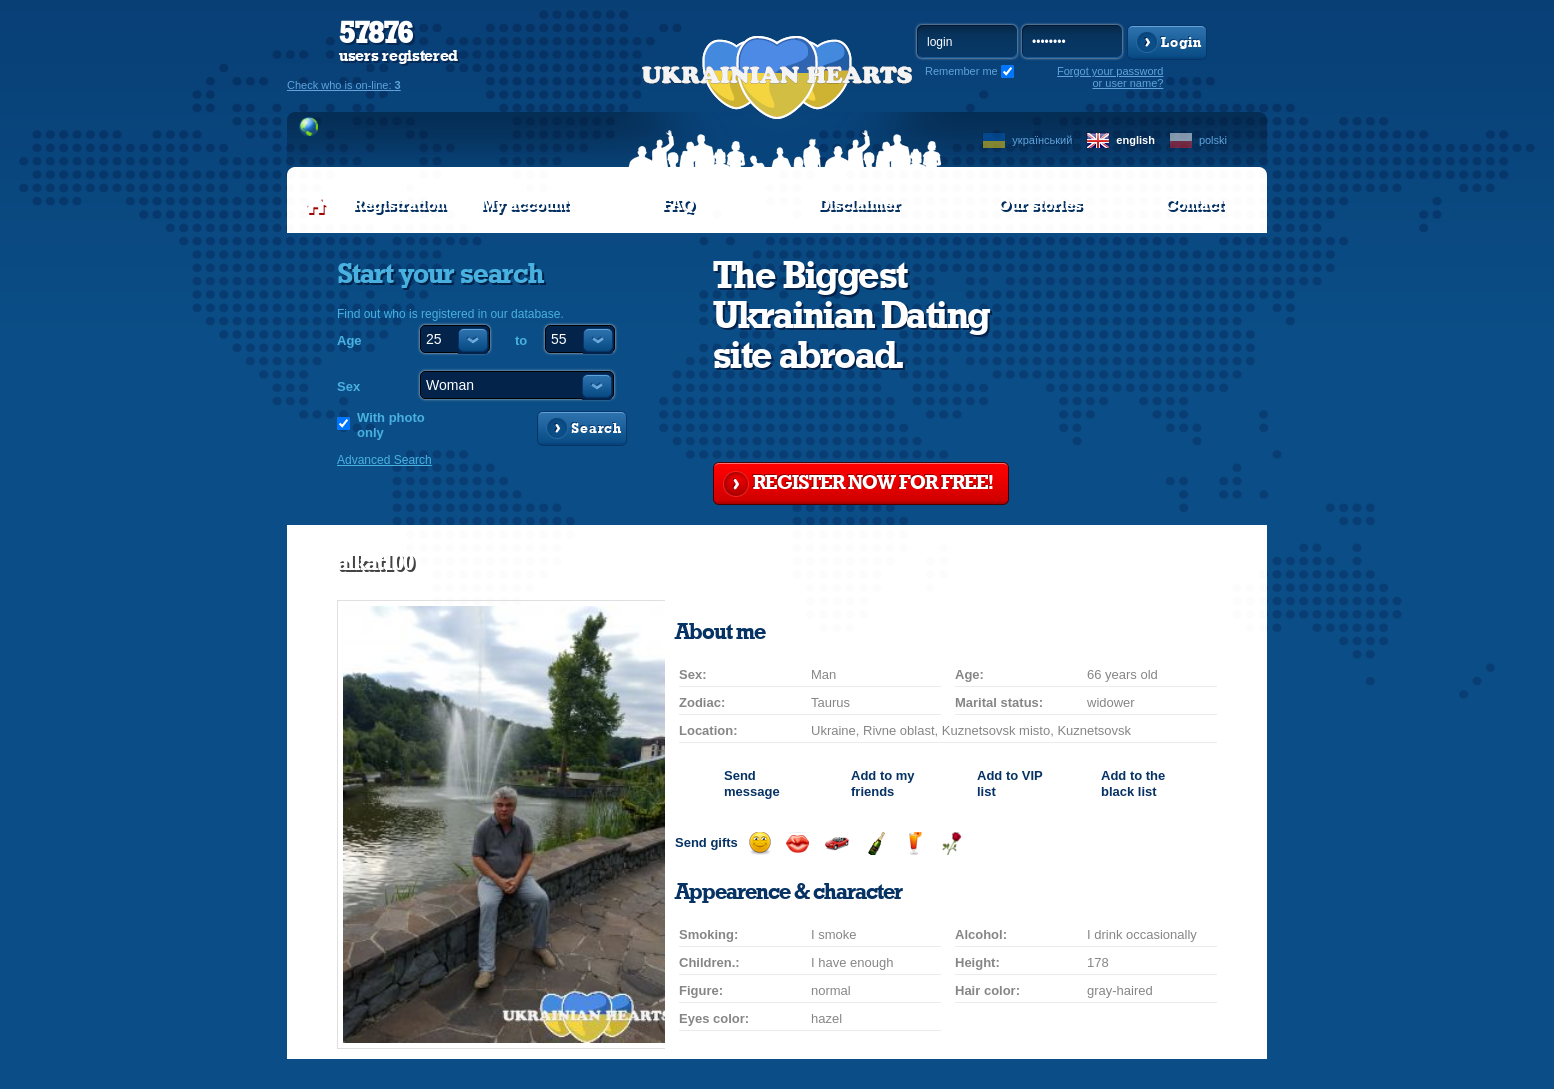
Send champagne (875, 843)
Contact (1194, 205)
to (521, 340)
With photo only (391, 425)
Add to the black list (1133, 783)
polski (1213, 140)
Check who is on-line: (344, 85)
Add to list (1009, 783)
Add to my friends (883, 783)
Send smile (759, 843)
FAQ (678, 205)
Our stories (1040, 205)
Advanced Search (384, 460)
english (1135, 140)
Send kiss (797, 843)
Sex (348, 386)
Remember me (961, 71)
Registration (399, 205)
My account (524, 205)
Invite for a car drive (836, 843)
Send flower (951, 843)
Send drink (913, 843)
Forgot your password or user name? (1110, 77)
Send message (752, 783)
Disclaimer (859, 205)
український (1042, 140)
